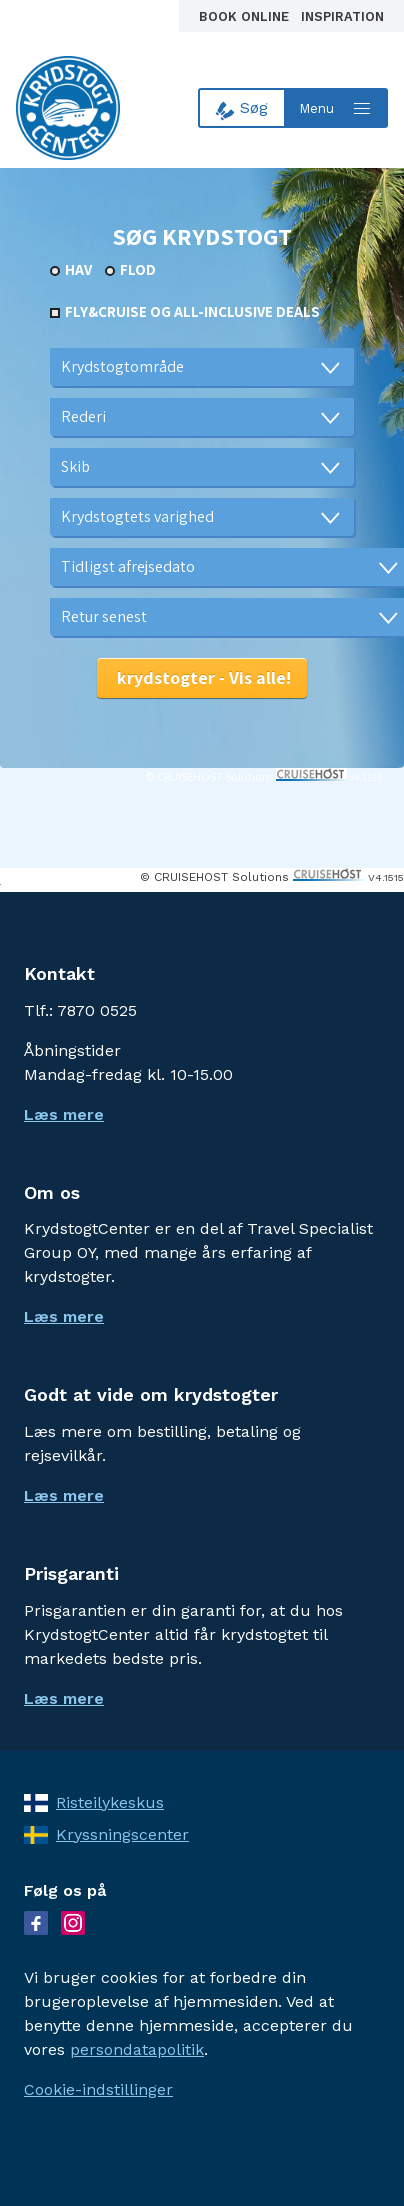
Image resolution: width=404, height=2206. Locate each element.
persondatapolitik (137, 2049)
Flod (138, 269)
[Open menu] (337, 108)
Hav (78, 269)
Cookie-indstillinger (98, 2089)
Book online (246, 16)
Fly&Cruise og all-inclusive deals (192, 311)
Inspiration (342, 16)
